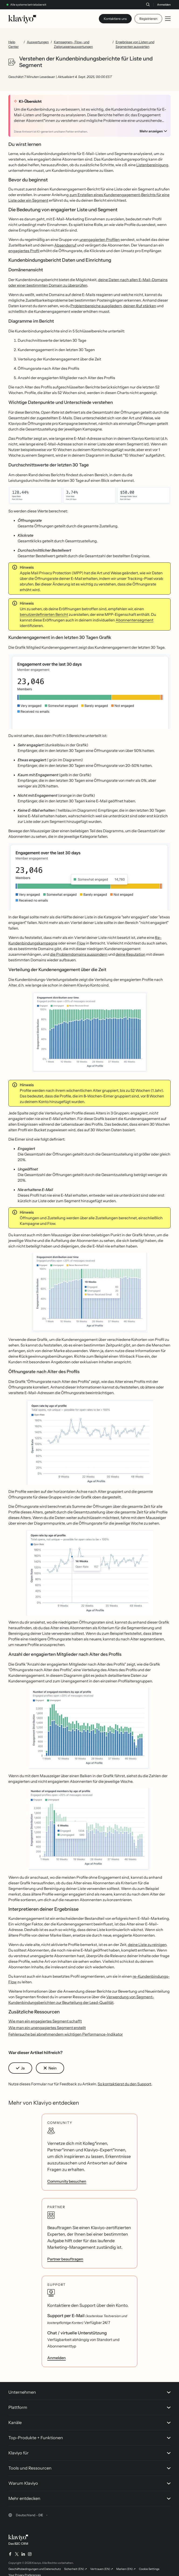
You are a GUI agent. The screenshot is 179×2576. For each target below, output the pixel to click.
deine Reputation (130, 954)
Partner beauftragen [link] (65, 2259)
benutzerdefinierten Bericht (44, 614)
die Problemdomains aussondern (78, 954)
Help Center (13, 44)
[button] (89, 495)
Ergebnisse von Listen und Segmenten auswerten (135, 44)
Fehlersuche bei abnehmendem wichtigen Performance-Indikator (65, 2034)
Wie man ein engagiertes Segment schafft (45, 2021)
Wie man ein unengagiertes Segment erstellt (47, 2027)
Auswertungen (38, 42)
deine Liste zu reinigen (147, 1944)
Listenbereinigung (152, 164)
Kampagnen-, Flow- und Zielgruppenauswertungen (73, 44)
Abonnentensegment (134, 620)
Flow (81, 943)
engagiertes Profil (23, 250)
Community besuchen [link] (66, 2181)
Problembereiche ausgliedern (96, 305)
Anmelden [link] (56, 2357)
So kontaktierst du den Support (124, 2084)
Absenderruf (65, 245)
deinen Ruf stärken (139, 305)
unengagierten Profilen (99, 239)
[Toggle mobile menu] (168, 18)
